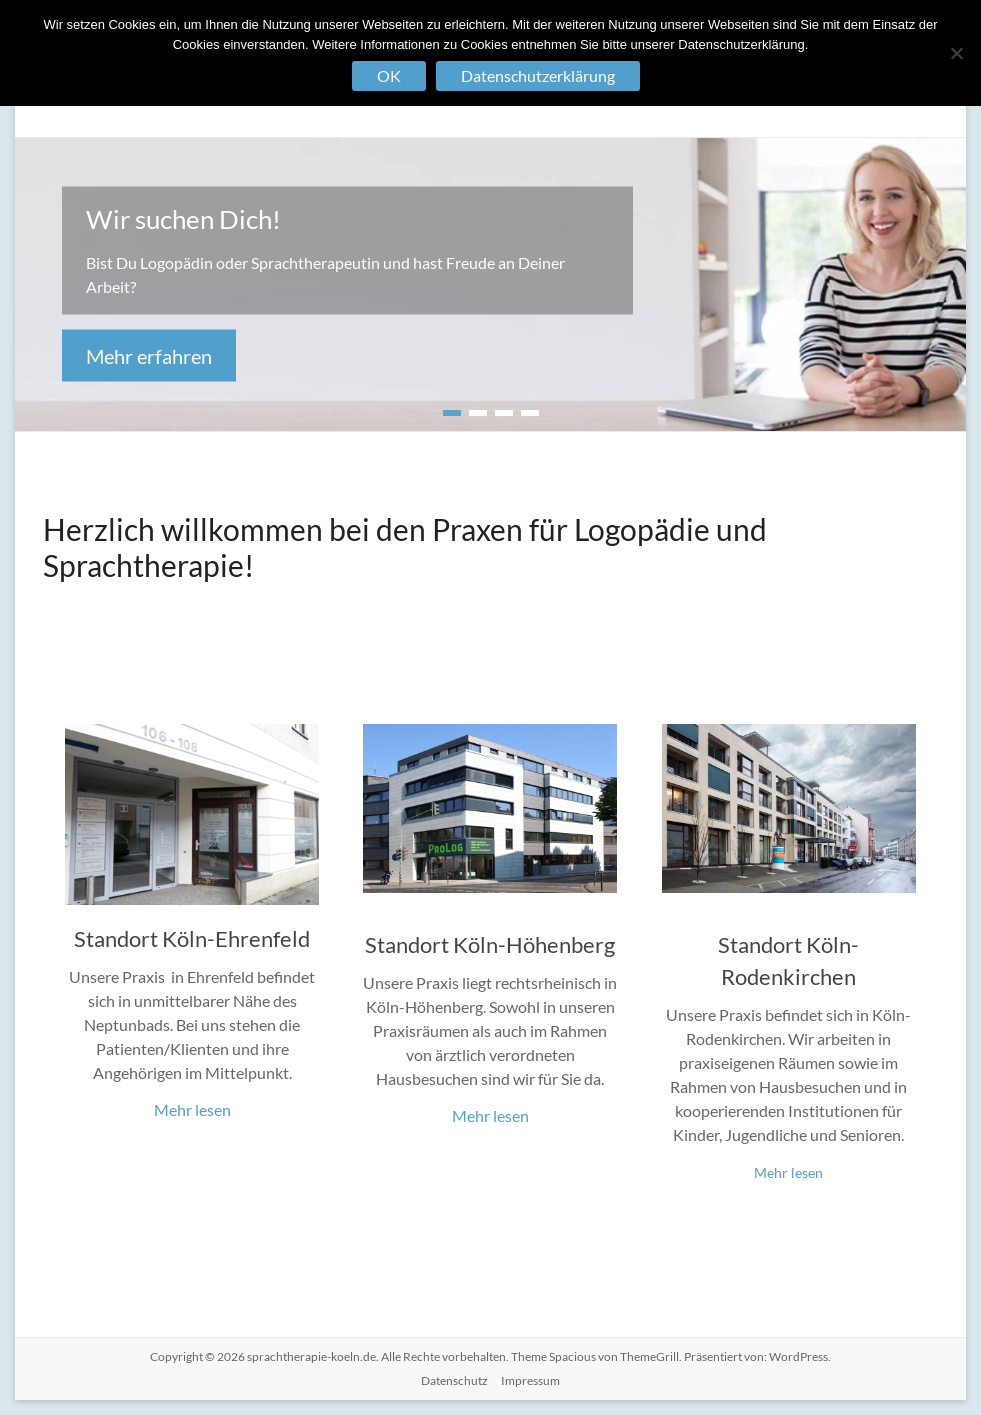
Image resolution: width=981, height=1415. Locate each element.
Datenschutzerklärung (538, 75)
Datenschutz (454, 1380)
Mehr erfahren (149, 356)
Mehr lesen (192, 1109)
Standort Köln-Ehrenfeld (192, 938)
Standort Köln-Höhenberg (490, 944)
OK (389, 75)
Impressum (530, 1380)
